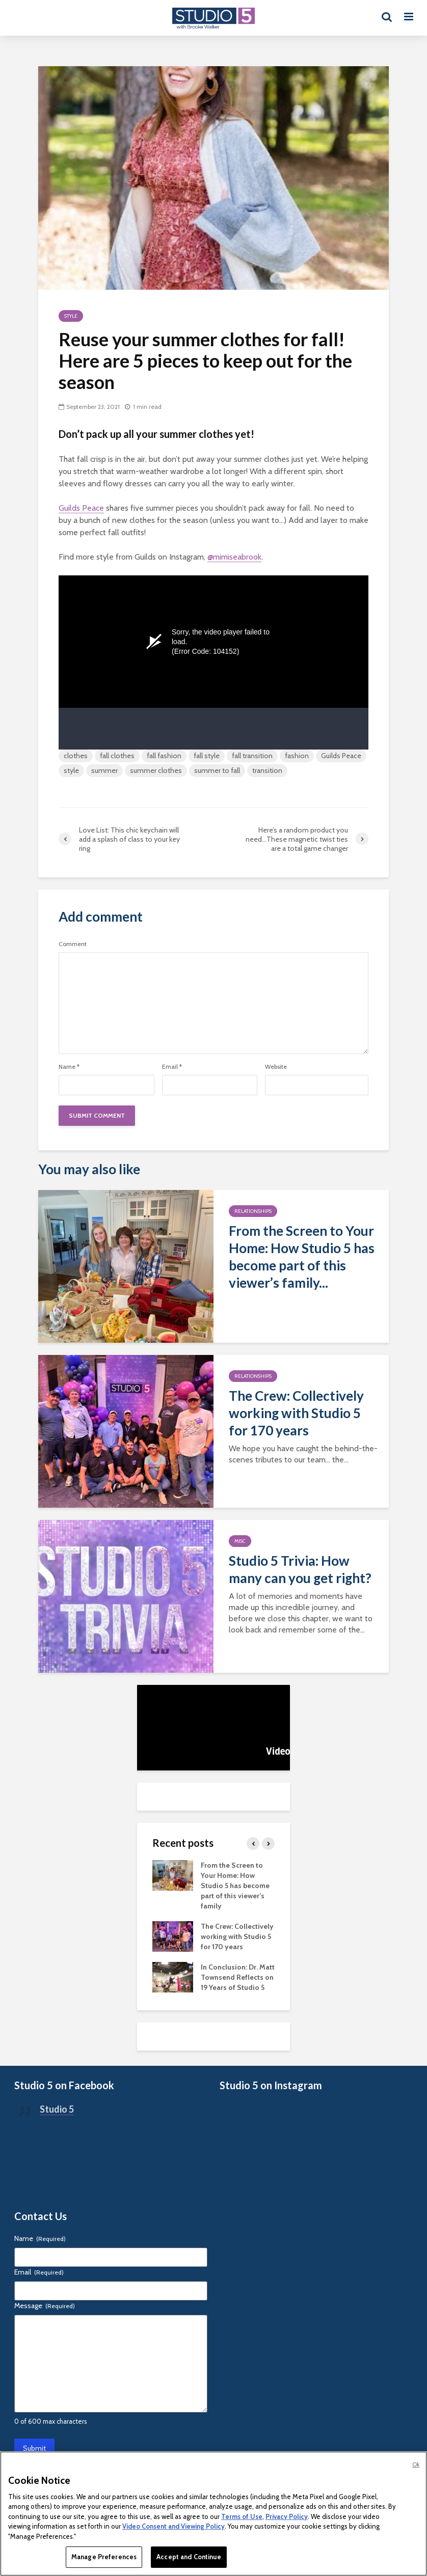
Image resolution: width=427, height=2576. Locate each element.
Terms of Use (241, 2516)
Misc (240, 1541)
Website (276, 1067)
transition (267, 770)
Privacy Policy (286, 2516)
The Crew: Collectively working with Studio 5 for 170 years (296, 1413)
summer (104, 770)
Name (69, 1067)
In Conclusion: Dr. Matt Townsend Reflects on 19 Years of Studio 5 (238, 1977)
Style (70, 316)
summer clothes (156, 770)
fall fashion (164, 755)
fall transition (252, 755)
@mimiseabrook (234, 557)
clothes (76, 755)
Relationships (253, 1211)
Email (172, 1067)
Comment (73, 944)
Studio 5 (57, 2109)
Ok (415, 2464)
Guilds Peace (81, 508)
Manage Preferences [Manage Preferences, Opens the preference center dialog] (104, 2557)
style (71, 770)
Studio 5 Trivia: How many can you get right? (300, 1569)
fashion (297, 755)
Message (44, 2305)
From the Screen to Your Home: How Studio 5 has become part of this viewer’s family (235, 1885)
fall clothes (117, 755)
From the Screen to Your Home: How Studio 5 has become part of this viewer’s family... (302, 1257)
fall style (207, 755)
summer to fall (217, 770)
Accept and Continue (188, 2557)
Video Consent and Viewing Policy (173, 2526)
